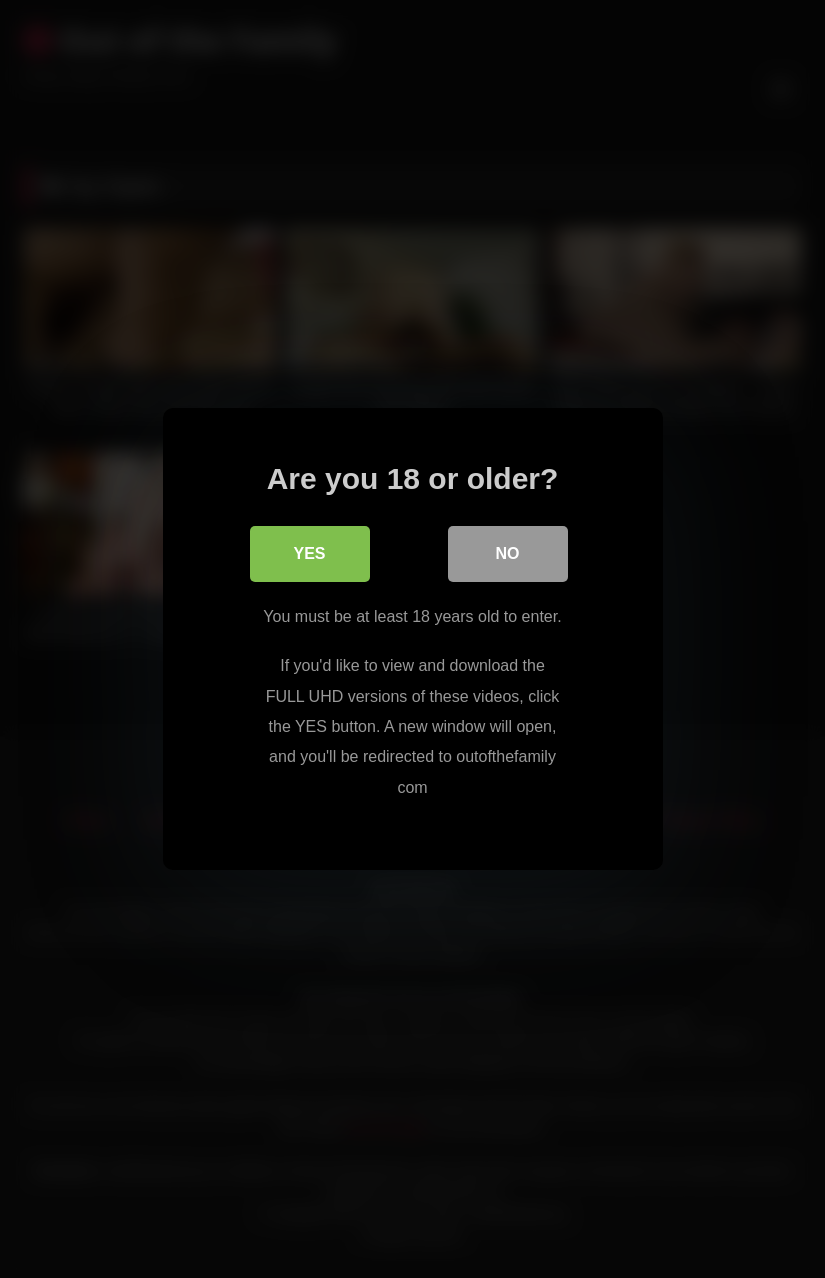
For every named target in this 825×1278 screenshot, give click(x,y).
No (508, 553)
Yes (309, 553)
